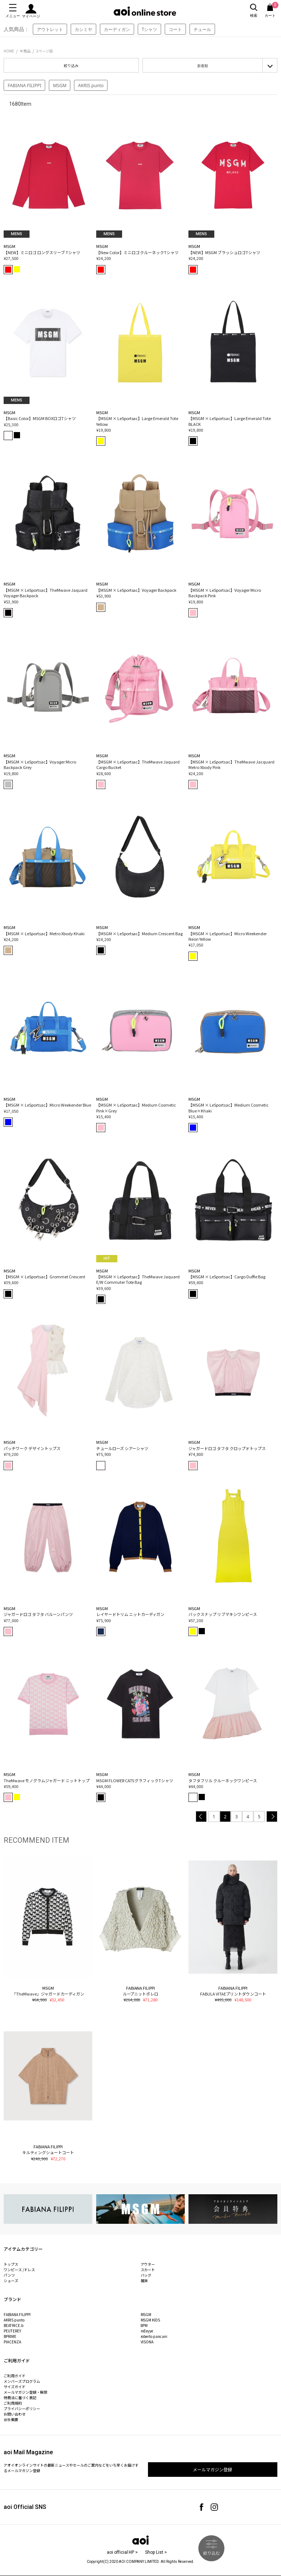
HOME (9, 51)
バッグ (146, 2275)
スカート (148, 2269)
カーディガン (117, 29)
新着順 (202, 65)
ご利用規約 (13, 2403)
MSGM (59, 85)
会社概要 (11, 2419)
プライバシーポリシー (22, 2408)
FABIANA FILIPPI (24, 85)
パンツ (9, 2275)
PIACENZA (12, 2341)
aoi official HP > (122, 2552)
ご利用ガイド (15, 2375)
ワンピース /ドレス (19, 2269)
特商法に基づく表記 (20, 2397)
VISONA (147, 2341)
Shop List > (156, 2552)
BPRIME (10, 2336)
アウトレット (50, 29)
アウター (148, 2264)
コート (175, 29)
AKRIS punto (91, 85)
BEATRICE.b (13, 2325)
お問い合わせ (15, 2414)
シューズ (11, 2280)
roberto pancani (154, 2336)
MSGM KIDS (150, 2320)
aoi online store (145, 11)
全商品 (25, 51)
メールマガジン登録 (212, 2469)
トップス (11, 2264)
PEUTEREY (12, 2331)
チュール (202, 29)
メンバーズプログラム (22, 2381)
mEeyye (147, 2331)
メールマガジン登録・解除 (25, 2392)
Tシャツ (149, 29)
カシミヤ (83, 29)
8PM (144, 2325)
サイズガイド (15, 2386)
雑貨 (144, 2280)
